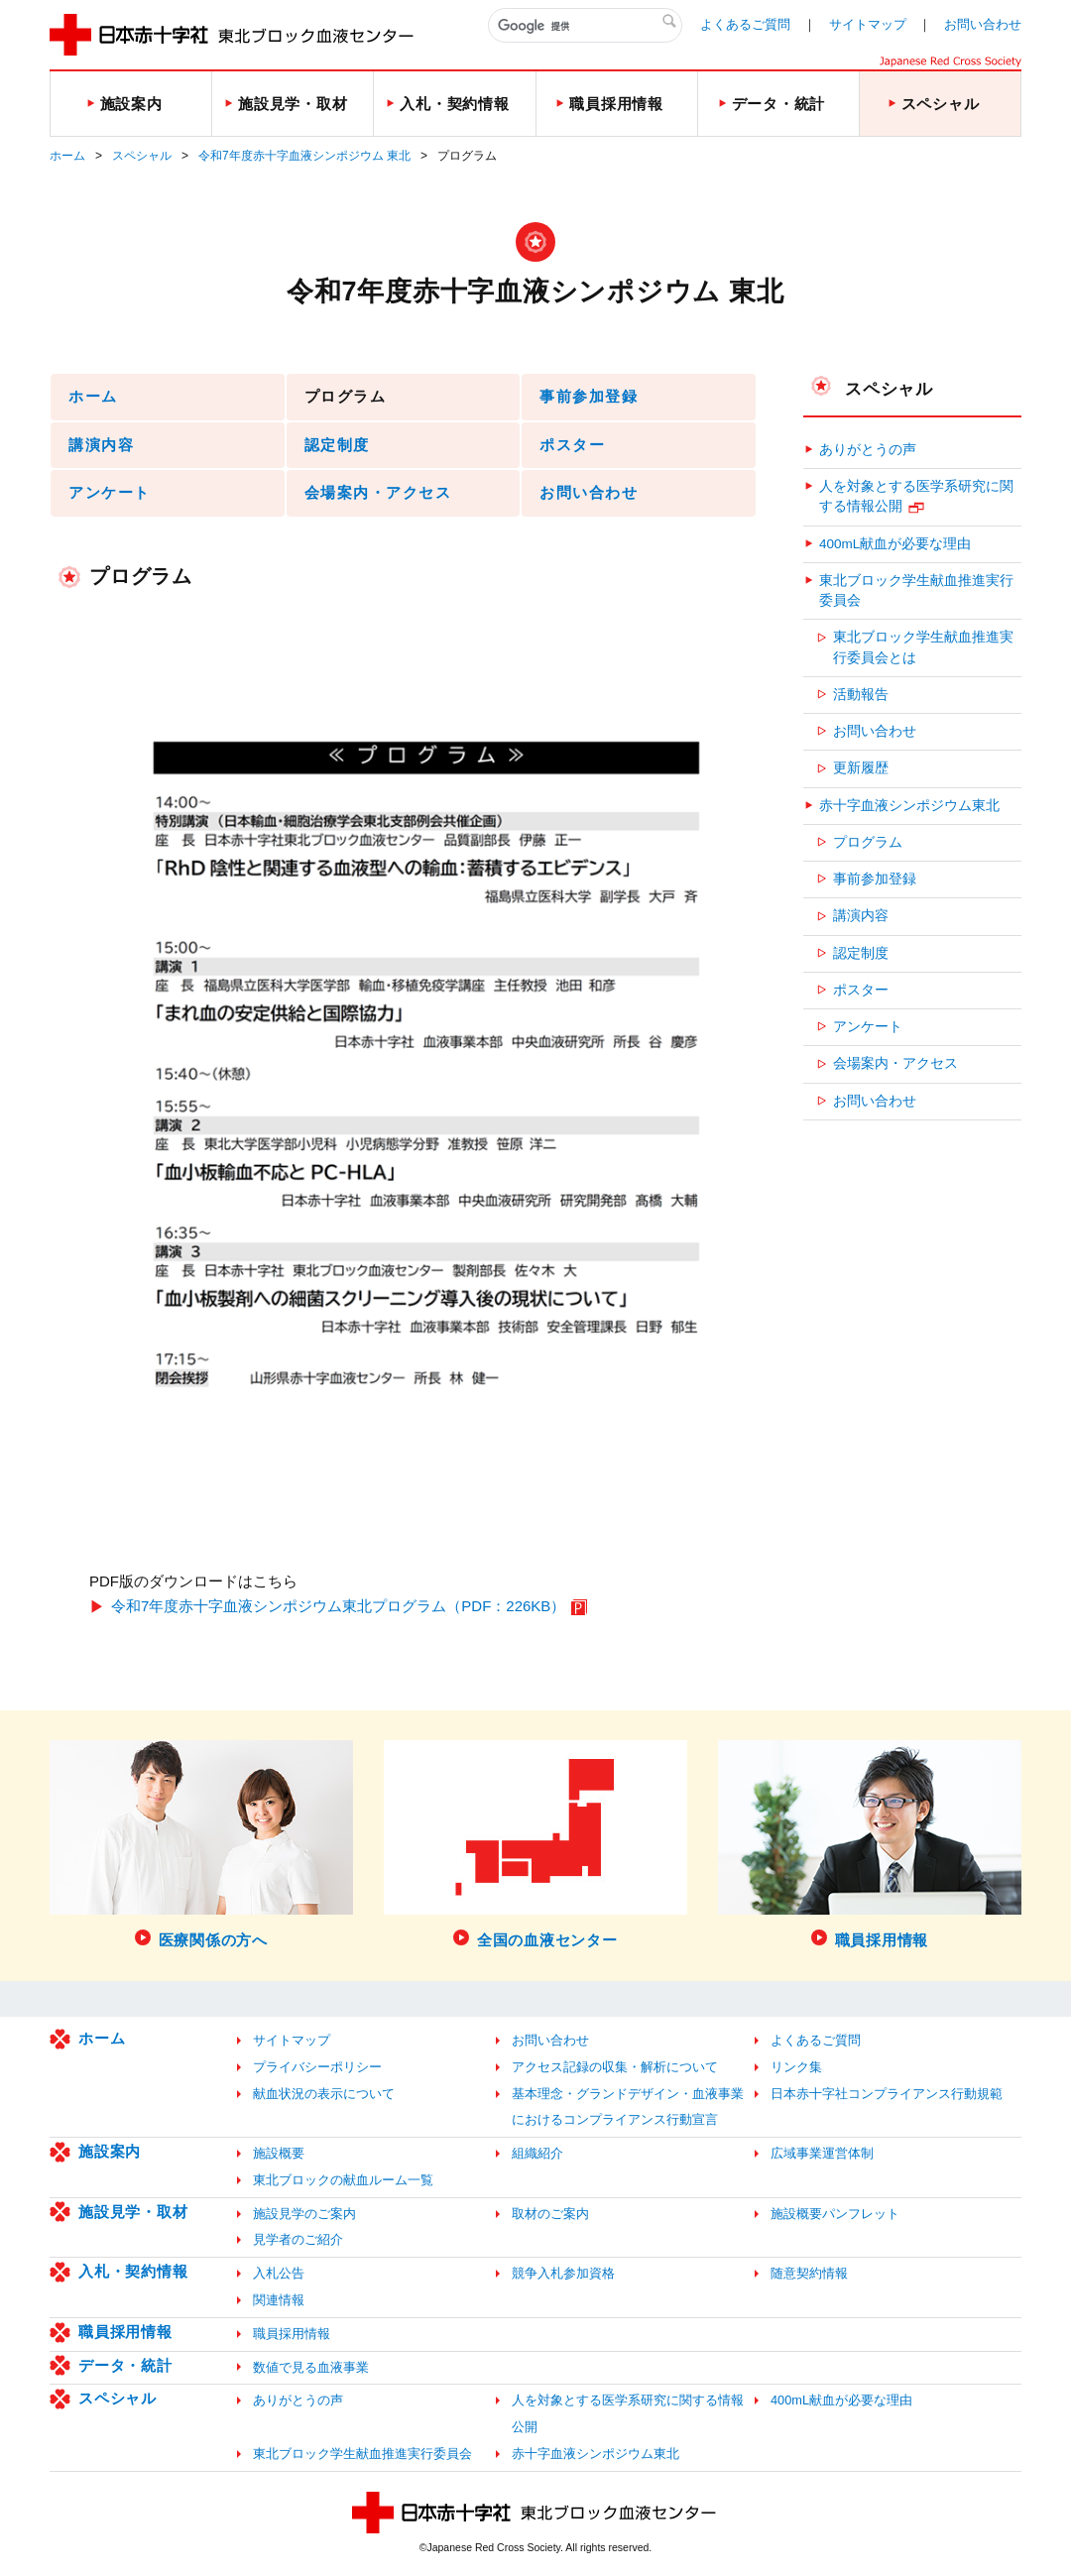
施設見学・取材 (132, 2211)
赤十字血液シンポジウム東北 (909, 805)
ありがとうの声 (867, 449)
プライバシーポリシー (317, 2066)
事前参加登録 (588, 396)
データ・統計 (125, 2365)
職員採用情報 (125, 2331)
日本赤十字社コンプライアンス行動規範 (887, 2093)
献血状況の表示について (324, 2093)
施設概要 (278, 2153)
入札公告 (278, 2273)
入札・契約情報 (132, 2271)
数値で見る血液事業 (311, 2367)
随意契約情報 (809, 2273)
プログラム (867, 842)
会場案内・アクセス (378, 492)
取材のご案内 (550, 2213)
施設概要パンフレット (835, 2213)
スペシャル (142, 156)
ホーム (67, 156)
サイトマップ (867, 24)
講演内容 (101, 444)
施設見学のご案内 (304, 2213)
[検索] (585, 26)
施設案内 (109, 2151)
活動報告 (861, 694)
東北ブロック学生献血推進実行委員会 (916, 590)
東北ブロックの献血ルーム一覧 (343, 2179)
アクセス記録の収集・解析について (615, 2066)
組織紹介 (537, 2153)
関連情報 (278, 2299)
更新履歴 (861, 768)
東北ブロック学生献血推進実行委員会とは (923, 647)
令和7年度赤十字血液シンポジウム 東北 (304, 156)
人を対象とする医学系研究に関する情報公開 (916, 496)
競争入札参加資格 (563, 2273)
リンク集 (796, 2066)
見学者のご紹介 (298, 2239)
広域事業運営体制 (822, 2153)
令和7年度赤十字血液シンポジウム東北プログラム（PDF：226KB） (338, 1605)
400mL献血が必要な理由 (895, 543)
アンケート (109, 492)
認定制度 (337, 444)
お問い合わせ (982, 24)
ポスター (572, 444)
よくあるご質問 (745, 24)
